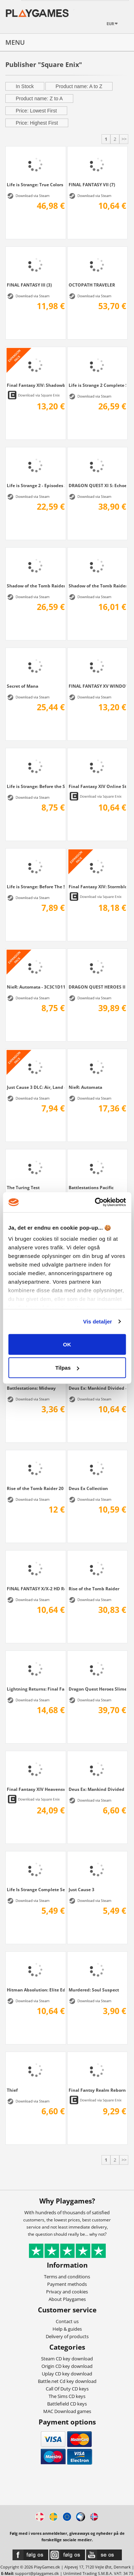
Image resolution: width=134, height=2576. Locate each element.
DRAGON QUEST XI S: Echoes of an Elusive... (97, 485)
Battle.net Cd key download (67, 2381)
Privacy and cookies (67, 2291)
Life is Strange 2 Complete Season (97, 385)
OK (67, 1344)
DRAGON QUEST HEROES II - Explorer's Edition (97, 987)
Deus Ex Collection (88, 1488)
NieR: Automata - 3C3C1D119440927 (36, 987)
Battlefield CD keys (67, 2403)
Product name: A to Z (79, 86)
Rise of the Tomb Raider (94, 1588)
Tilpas (67, 1368)
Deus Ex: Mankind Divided (96, 1789)
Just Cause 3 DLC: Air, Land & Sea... (36, 1087)
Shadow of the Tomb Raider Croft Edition (36, 585)
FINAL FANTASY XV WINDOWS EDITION (97, 686)
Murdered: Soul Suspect (94, 1990)
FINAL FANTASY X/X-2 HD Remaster (36, 1588)
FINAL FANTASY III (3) (29, 285)
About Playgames (67, 2299)
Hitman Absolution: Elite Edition (36, 1990)
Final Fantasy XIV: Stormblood (97, 886)
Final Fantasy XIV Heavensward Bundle (36, 1789)
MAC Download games (67, 2411)
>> (123, 139)
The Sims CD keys (67, 2396)
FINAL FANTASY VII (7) (92, 184)
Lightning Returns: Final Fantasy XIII (36, 1689)
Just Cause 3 (81, 1889)
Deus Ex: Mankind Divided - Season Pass (97, 1388)
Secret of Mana (22, 686)
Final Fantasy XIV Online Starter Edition (97, 786)
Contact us (67, 2321)
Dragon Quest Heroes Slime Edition (97, 1689)
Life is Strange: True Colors (35, 184)
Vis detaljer (97, 1321)
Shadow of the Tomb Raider (97, 585)
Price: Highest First (37, 123)
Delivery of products (67, 2336)
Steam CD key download (67, 2358)
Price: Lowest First (36, 111)
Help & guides (67, 2329)
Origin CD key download (67, 2366)
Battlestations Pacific (91, 1187)
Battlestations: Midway (31, 1388)
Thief (12, 2090)
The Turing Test (23, 1187)
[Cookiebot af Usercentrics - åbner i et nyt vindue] (95, 1202)
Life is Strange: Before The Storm (36, 886)
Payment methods (67, 2284)
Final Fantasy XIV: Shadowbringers (36, 385)
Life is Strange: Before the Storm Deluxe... (36, 786)
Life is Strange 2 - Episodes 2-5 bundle (36, 485)
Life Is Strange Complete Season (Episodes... (36, 1889)
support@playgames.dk (37, 2573)
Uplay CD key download (67, 2373)
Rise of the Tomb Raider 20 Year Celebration (36, 1488)
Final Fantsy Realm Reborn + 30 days (97, 2090)
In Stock (25, 86)
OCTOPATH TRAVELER (92, 285)
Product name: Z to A (39, 98)
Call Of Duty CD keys (67, 2388)
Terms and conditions (67, 2276)
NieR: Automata (85, 1087)
